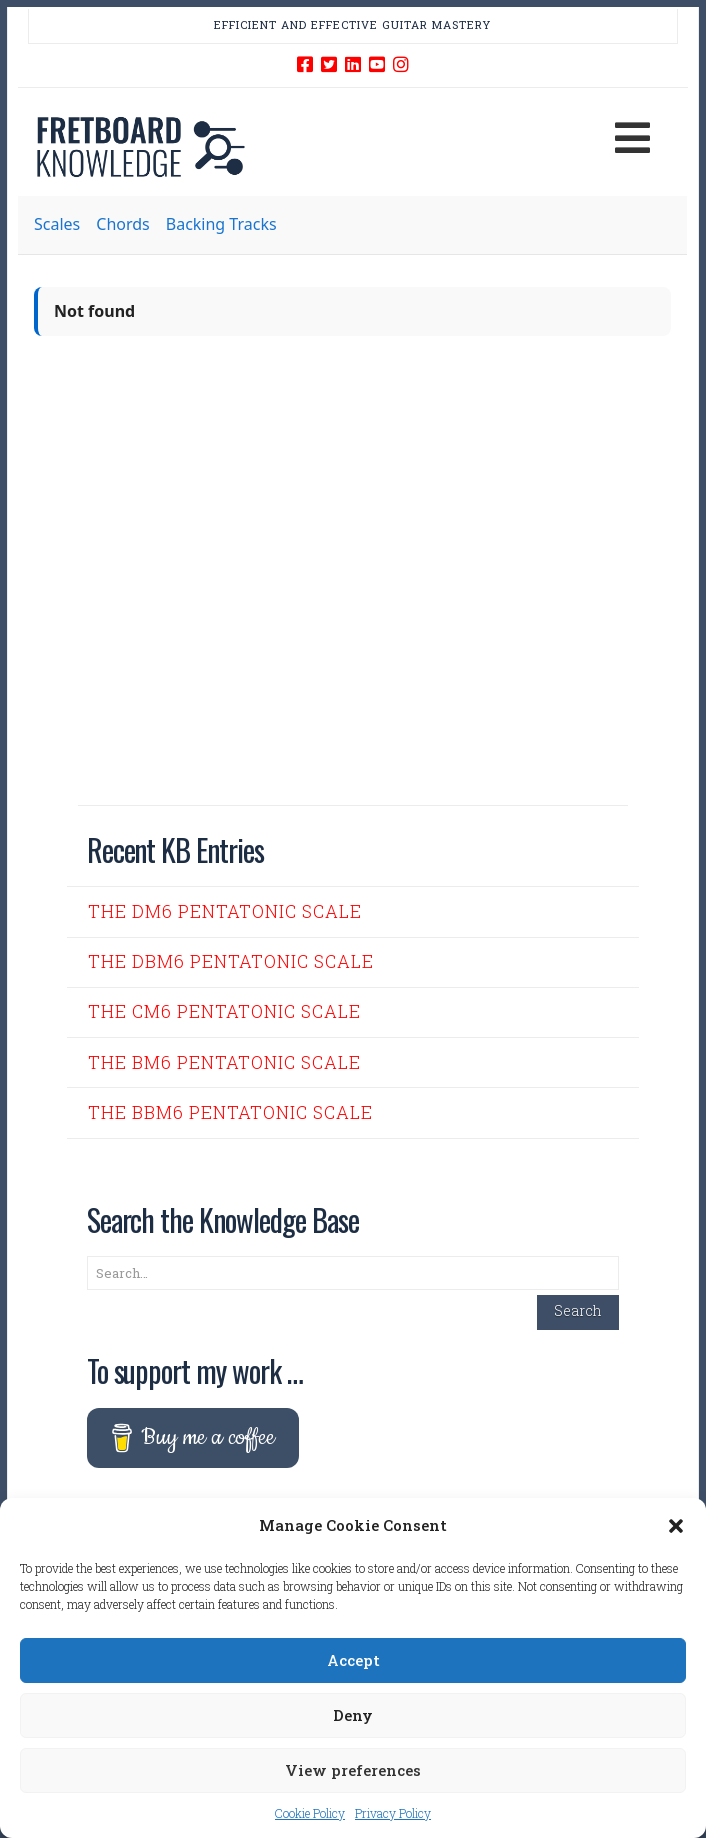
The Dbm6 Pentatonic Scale (231, 961)
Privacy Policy (393, 1813)
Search (578, 1310)
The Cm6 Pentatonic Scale (224, 1011)
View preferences (353, 1770)
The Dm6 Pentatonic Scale (225, 911)
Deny (353, 1715)
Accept (353, 1660)
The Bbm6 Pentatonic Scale (230, 1112)
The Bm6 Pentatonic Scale (224, 1062)
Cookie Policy (310, 1813)
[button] (676, 1526)
